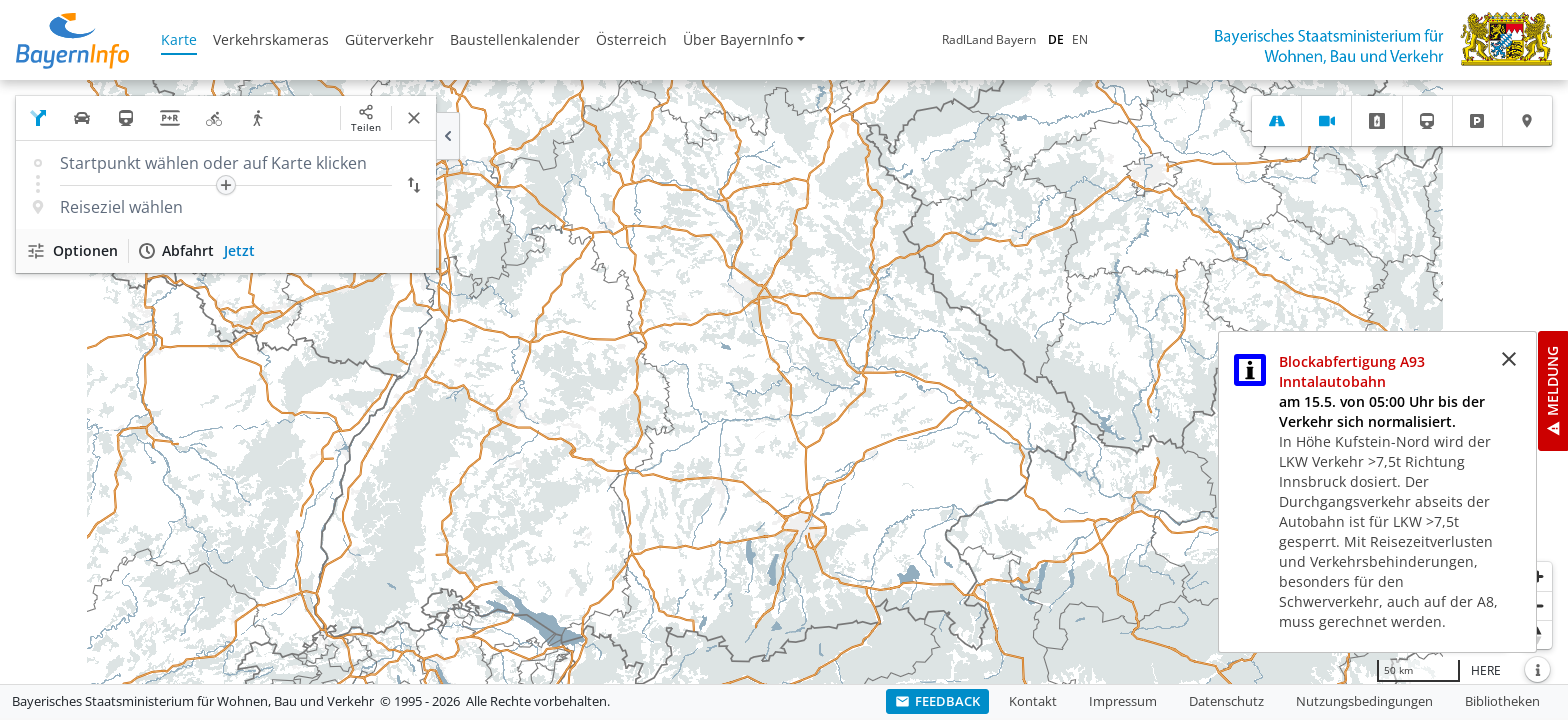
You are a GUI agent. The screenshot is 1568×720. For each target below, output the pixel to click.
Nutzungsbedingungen (1364, 701)
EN (1080, 39)
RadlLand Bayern (989, 39)
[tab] (1276, 121)
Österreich (631, 39)
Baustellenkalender (515, 39)
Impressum (1123, 701)
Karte (179, 39)
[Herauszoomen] (1537, 605)
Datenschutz (1226, 701)
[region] (784, 382)
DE (1056, 39)
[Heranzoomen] (1537, 576)
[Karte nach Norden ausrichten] (1537, 634)
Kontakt (1033, 701)
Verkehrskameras (271, 39)
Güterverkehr (389, 39)
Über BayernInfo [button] (738, 39)
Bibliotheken (1502, 701)
